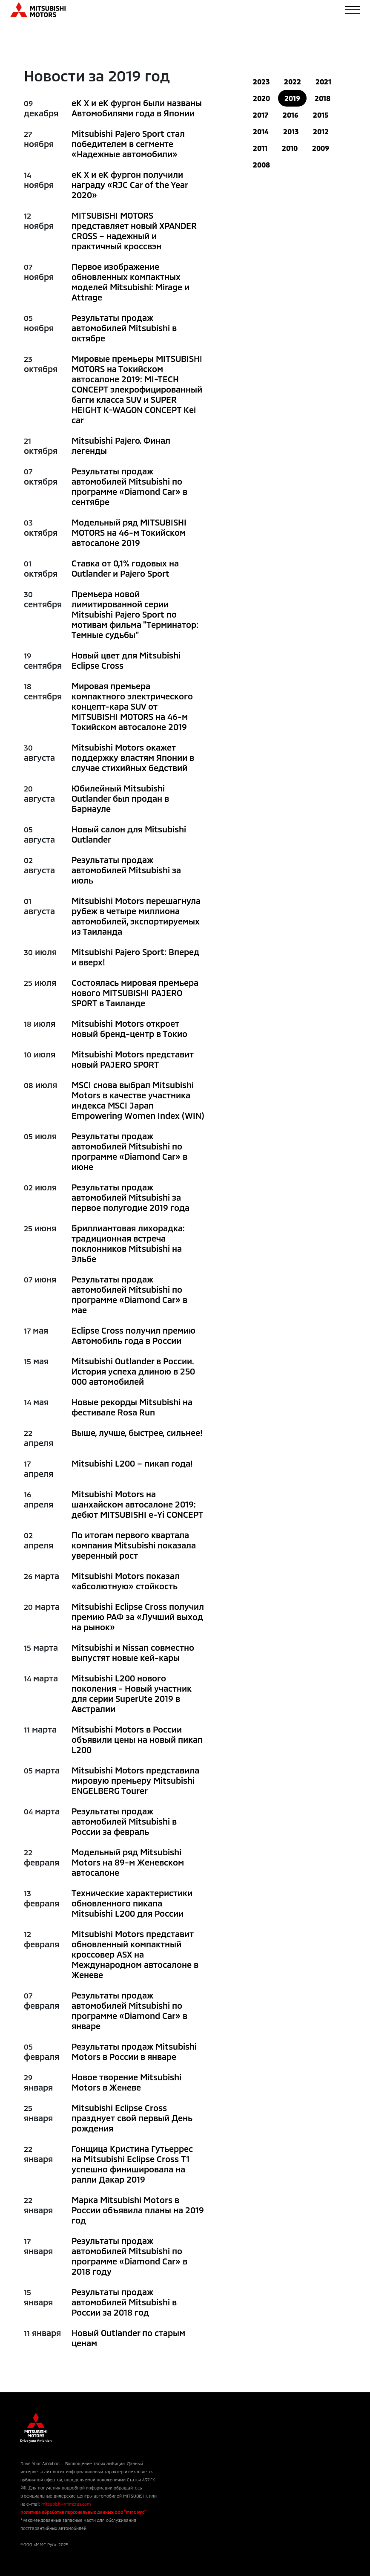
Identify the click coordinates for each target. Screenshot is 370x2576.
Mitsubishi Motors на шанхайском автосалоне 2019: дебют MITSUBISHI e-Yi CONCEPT (138, 1504)
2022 (292, 82)
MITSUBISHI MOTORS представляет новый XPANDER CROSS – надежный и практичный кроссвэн (134, 230)
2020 (261, 98)
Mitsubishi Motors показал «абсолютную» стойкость (126, 1581)
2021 (323, 82)
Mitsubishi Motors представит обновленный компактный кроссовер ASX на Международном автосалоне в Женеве (135, 1954)
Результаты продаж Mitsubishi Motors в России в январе (134, 2051)
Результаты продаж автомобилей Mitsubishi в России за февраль (124, 1821)
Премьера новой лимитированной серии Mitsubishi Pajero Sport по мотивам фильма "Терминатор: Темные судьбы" (135, 614)
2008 (261, 165)
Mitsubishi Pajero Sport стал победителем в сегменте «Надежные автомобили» (128, 143)
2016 (290, 115)
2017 (260, 115)
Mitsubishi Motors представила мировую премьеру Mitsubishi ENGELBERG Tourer (135, 1780)
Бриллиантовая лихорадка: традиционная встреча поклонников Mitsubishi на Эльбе (128, 1243)
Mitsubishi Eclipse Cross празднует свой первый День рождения (132, 2117)
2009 (320, 148)
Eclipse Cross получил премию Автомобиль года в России (133, 1335)
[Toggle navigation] (352, 9)
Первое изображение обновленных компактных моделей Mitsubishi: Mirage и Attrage (130, 281)
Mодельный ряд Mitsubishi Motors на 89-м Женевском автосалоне (128, 1862)
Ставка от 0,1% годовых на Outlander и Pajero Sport (125, 568)
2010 (290, 148)
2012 (321, 131)
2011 (260, 148)
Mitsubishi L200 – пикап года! (132, 1463)
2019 (292, 98)
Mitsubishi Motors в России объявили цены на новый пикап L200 (137, 1739)
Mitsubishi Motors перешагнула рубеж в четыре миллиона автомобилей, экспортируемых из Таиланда (136, 915)
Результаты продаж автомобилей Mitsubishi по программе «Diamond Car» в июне (129, 1151)
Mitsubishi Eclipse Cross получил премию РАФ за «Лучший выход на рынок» (138, 1616)
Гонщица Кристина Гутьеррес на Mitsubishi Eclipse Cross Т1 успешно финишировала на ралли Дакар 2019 (132, 2163)
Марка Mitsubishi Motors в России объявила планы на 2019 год (138, 2210)
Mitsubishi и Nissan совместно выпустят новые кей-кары (133, 1652)
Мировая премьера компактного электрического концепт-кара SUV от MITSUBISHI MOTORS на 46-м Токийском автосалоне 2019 (132, 706)
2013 (290, 131)
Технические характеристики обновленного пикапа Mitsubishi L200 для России (132, 1903)
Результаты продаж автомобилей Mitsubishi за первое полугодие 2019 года (130, 1197)
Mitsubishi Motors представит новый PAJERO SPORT (133, 1059)
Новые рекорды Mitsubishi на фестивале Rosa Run (132, 1407)
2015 (321, 115)
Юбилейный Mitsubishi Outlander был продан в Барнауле (120, 798)
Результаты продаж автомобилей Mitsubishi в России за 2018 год (124, 2302)
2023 (261, 82)
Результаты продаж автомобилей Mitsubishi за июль (126, 870)
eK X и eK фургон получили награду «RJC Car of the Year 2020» (130, 184)
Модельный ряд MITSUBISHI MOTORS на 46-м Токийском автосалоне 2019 (129, 532)
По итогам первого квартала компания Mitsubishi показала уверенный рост (134, 1545)
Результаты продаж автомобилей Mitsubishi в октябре (124, 327)
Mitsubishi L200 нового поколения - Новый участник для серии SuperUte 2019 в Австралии (132, 1693)
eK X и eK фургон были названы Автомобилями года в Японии (137, 108)
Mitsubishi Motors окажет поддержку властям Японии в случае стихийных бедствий (133, 757)
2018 (322, 98)
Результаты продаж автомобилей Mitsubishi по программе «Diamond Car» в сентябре (129, 486)
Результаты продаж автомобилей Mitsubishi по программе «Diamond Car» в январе (129, 2010)
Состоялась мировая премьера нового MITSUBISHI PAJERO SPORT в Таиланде (135, 992)
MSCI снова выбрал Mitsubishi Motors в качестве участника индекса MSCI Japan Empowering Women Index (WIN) (138, 1100)
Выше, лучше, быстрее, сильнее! (137, 1432)
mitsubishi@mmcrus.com (66, 2504)
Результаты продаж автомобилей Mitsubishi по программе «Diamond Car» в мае (129, 1294)
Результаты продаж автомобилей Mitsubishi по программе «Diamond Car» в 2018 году (129, 2255)
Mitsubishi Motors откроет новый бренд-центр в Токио (129, 1028)
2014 (261, 131)
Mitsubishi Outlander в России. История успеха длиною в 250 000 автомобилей (133, 1371)
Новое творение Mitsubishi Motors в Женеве (126, 2082)
